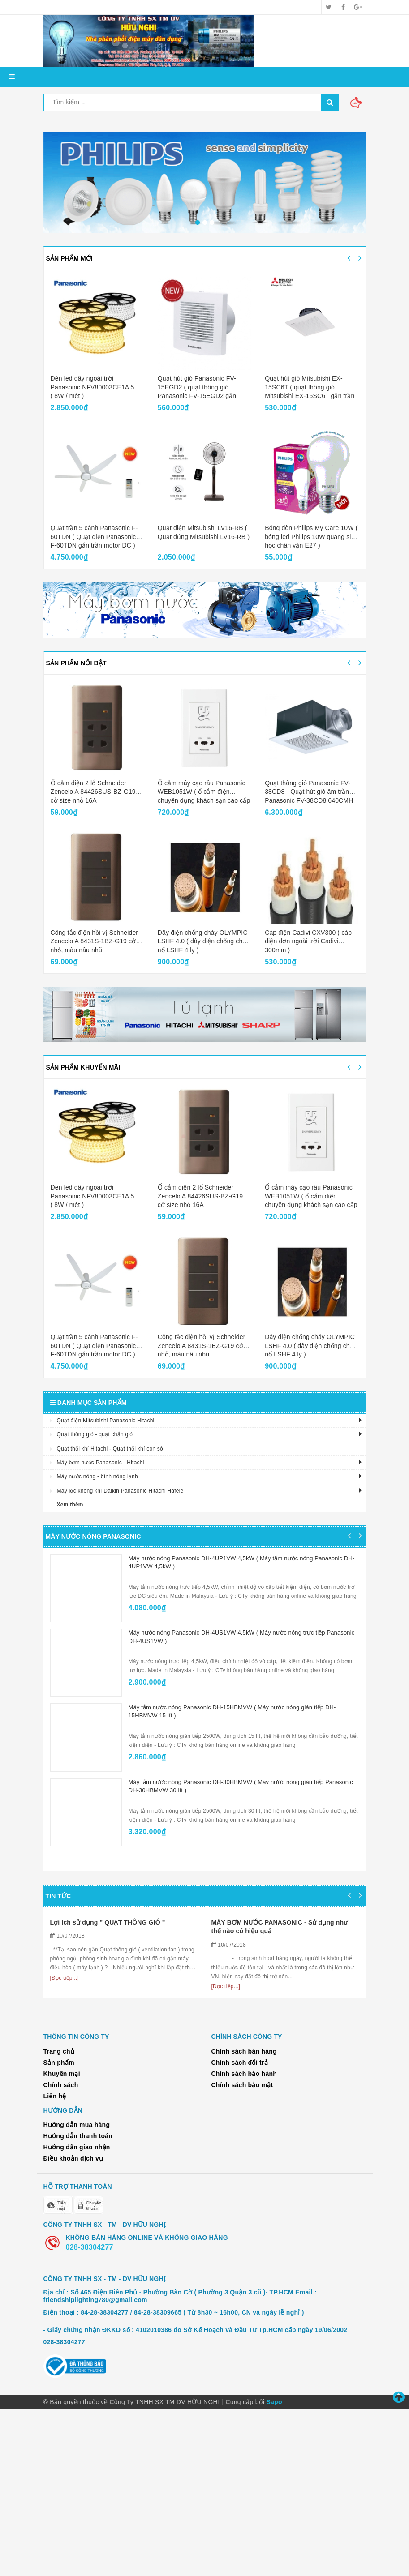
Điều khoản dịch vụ (73, 2325)
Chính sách (60, 2252)
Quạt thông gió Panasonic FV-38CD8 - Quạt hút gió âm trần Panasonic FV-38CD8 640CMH (309, 791)
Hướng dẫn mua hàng (76, 2292)
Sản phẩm (58, 2230)
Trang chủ (59, 2218)
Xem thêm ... (73, 1505)
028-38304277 (89, 2414)
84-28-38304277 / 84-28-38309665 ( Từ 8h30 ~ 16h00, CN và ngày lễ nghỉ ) (192, 2479)
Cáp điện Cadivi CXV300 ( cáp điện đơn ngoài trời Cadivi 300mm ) (308, 941)
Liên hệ (54, 2263)
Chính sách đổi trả (239, 2230)
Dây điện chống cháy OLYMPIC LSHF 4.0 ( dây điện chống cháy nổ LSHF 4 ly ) (204, 941)
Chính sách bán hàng (244, 2218)
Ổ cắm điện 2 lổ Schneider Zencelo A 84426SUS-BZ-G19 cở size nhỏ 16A (93, 791)
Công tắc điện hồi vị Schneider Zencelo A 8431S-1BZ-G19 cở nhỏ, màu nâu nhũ (94, 941)
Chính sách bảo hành (244, 2241)
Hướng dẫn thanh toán (78, 2303)
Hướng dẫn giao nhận (76, 2314)
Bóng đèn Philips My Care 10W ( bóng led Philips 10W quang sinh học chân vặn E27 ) (311, 536)
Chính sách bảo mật (242, 2252)
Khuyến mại (61, 2241)
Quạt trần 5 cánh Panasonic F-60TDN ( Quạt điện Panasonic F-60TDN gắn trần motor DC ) (94, 536)
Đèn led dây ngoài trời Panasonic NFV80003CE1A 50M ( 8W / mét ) (97, 387)
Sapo (274, 2569)
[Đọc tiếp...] (64, 2132)
